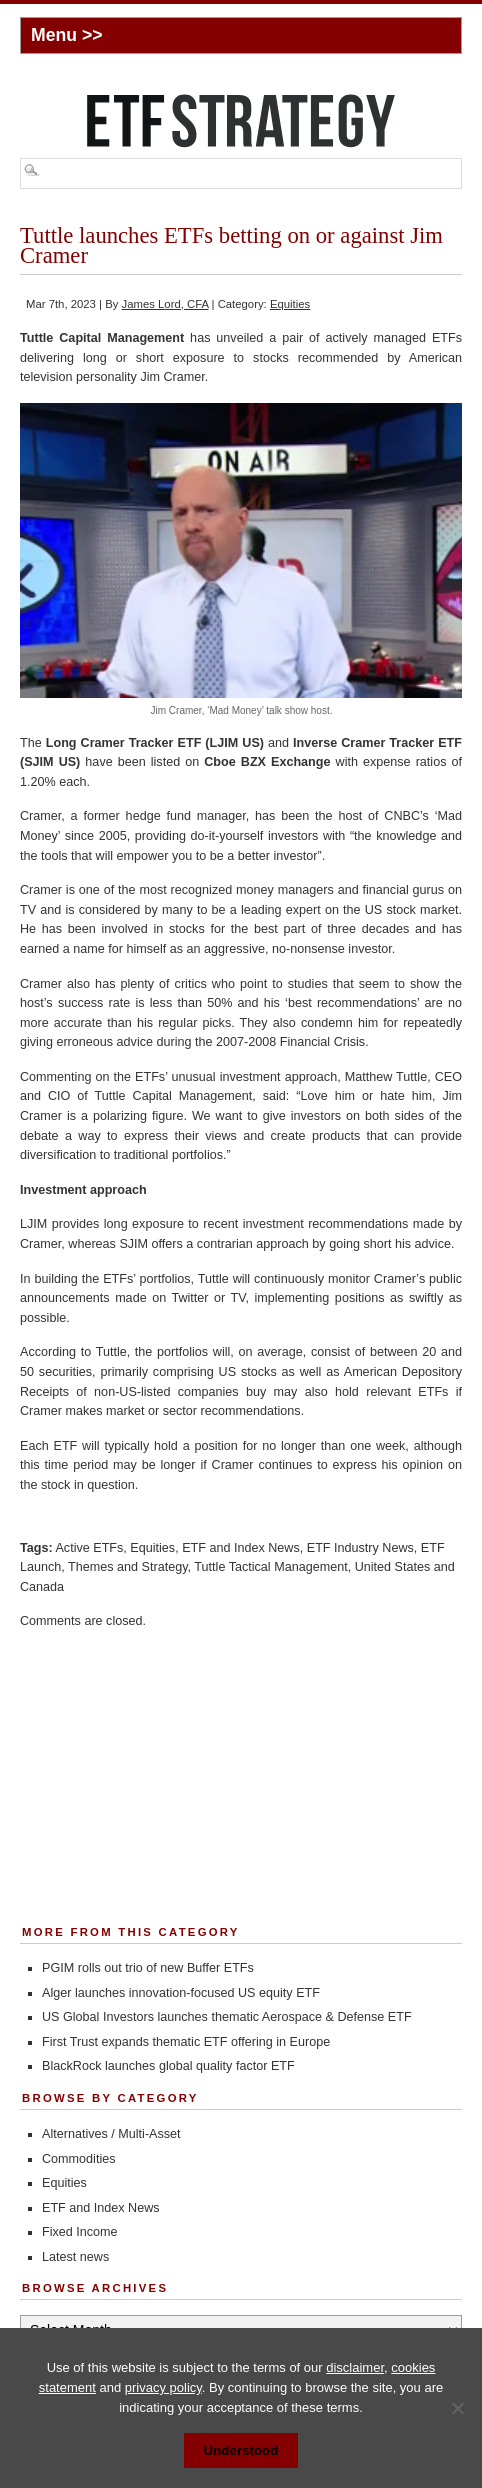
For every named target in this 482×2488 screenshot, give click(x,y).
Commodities (78, 2159)
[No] (457, 2408)
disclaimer (355, 2367)
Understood (241, 2450)
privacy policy (163, 2387)
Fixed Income (80, 2232)
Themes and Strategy (127, 1567)
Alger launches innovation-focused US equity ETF (181, 1993)
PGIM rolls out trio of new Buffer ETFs (148, 1968)
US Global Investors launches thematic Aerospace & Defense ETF (227, 2017)
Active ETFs (89, 1548)
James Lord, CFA (165, 304)
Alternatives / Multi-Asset (111, 2134)
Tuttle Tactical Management (270, 1567)
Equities (290, 304)
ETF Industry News (360, 1548)
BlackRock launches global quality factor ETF (168, 2066)
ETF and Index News (241, 1548)
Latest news (75, 2257)
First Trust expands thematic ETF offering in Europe (186, 2042)
